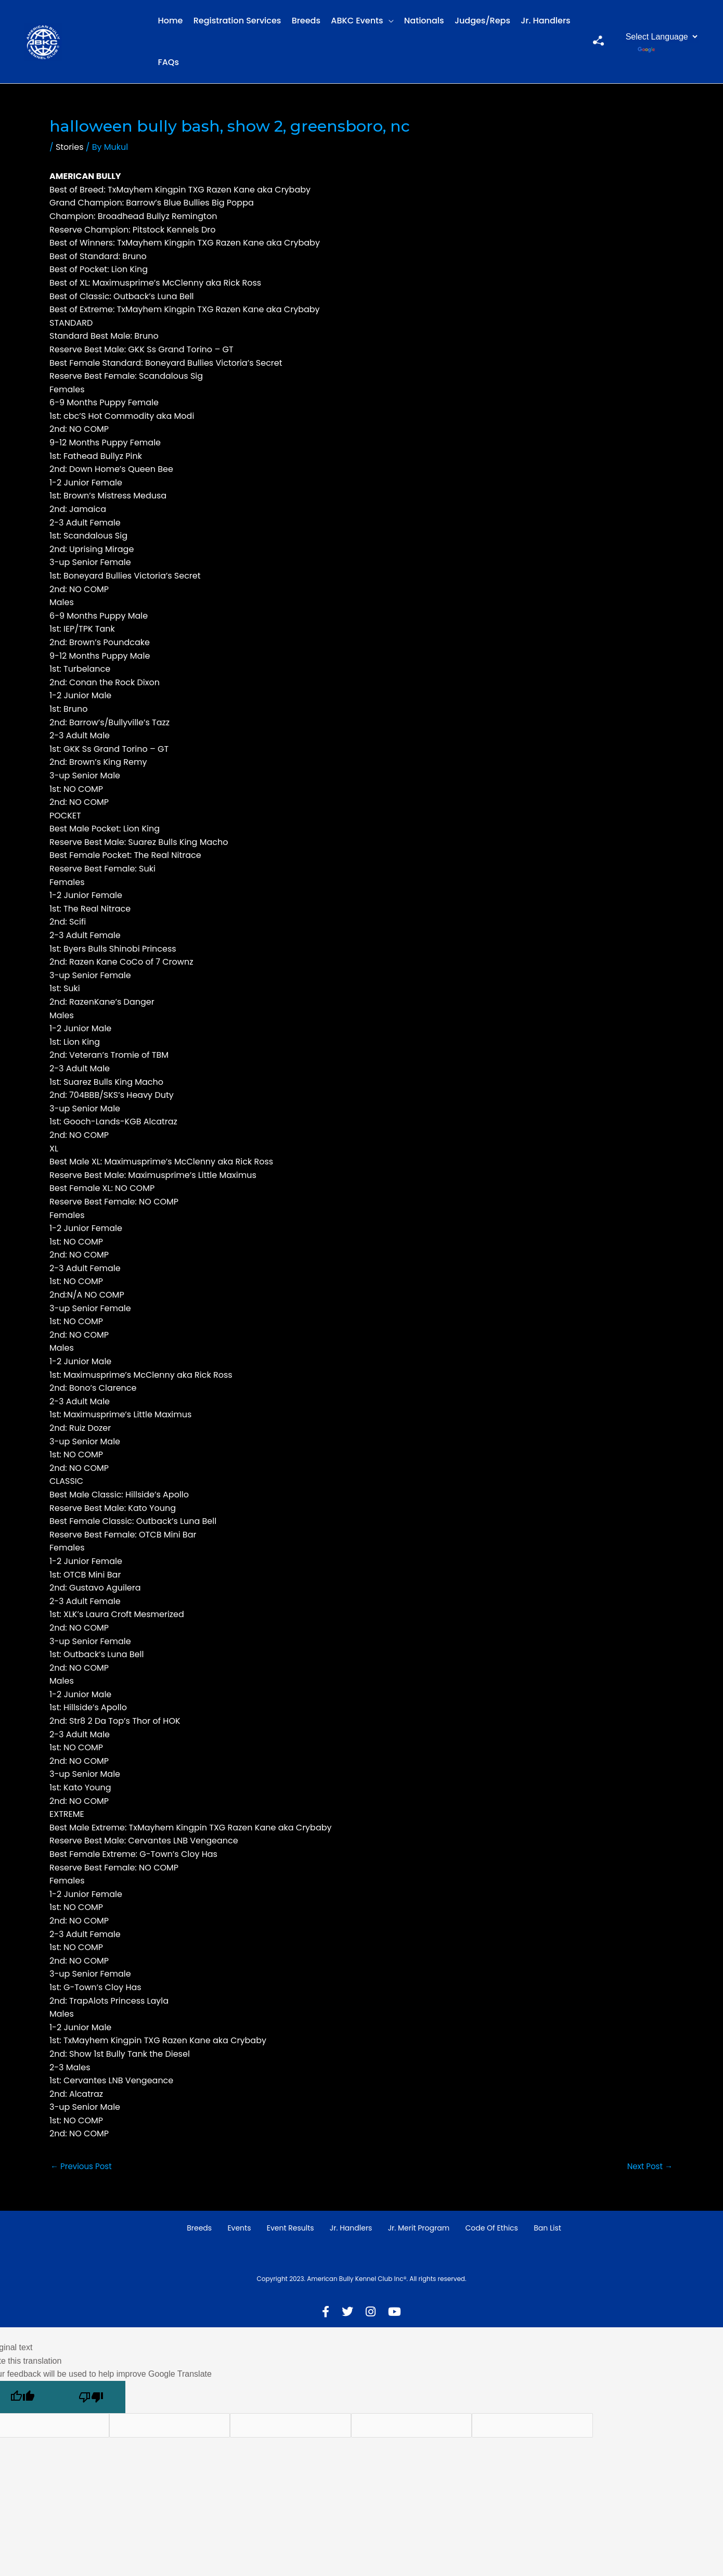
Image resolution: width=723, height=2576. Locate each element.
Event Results (290, 2229)
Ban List (547, 2229)
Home (170, 21)
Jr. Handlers (545, 21)
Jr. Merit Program (418, 2229)
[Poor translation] (91, 2398)
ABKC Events (357, 21)
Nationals (424, 21)
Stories (70, 147)
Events (239, 2229)
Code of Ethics (491, 2229)
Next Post (648, 2167)
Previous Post (82, 2167)
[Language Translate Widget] (660, 36)
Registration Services (237, 21)
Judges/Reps (482, 21)
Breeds (306, 21)
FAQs (168, 62)
